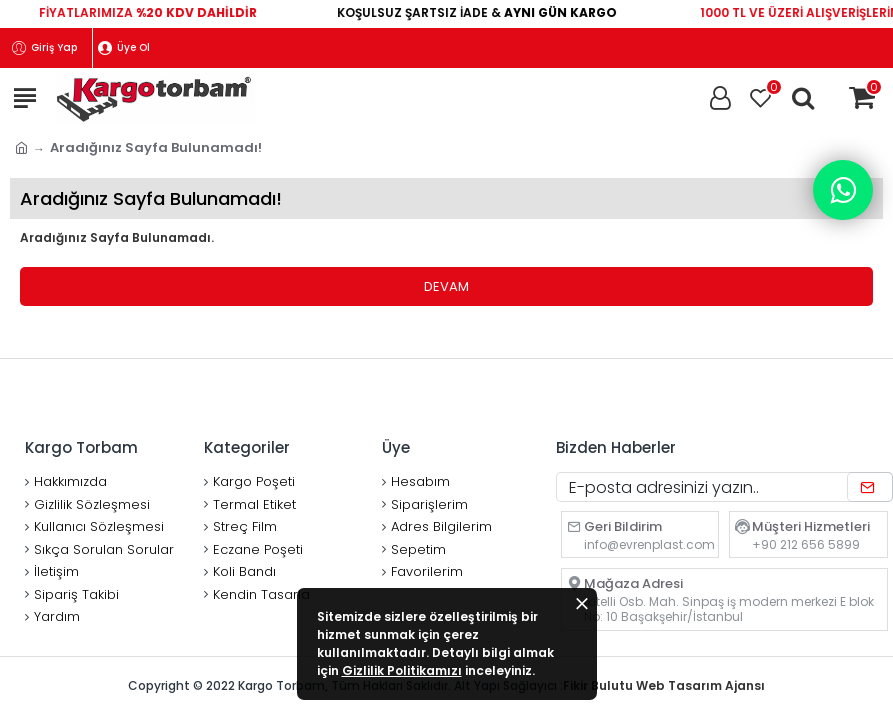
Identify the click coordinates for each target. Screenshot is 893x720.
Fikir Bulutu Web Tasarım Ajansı (664, 685)
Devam (446, 286)
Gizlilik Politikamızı (402, 670)
